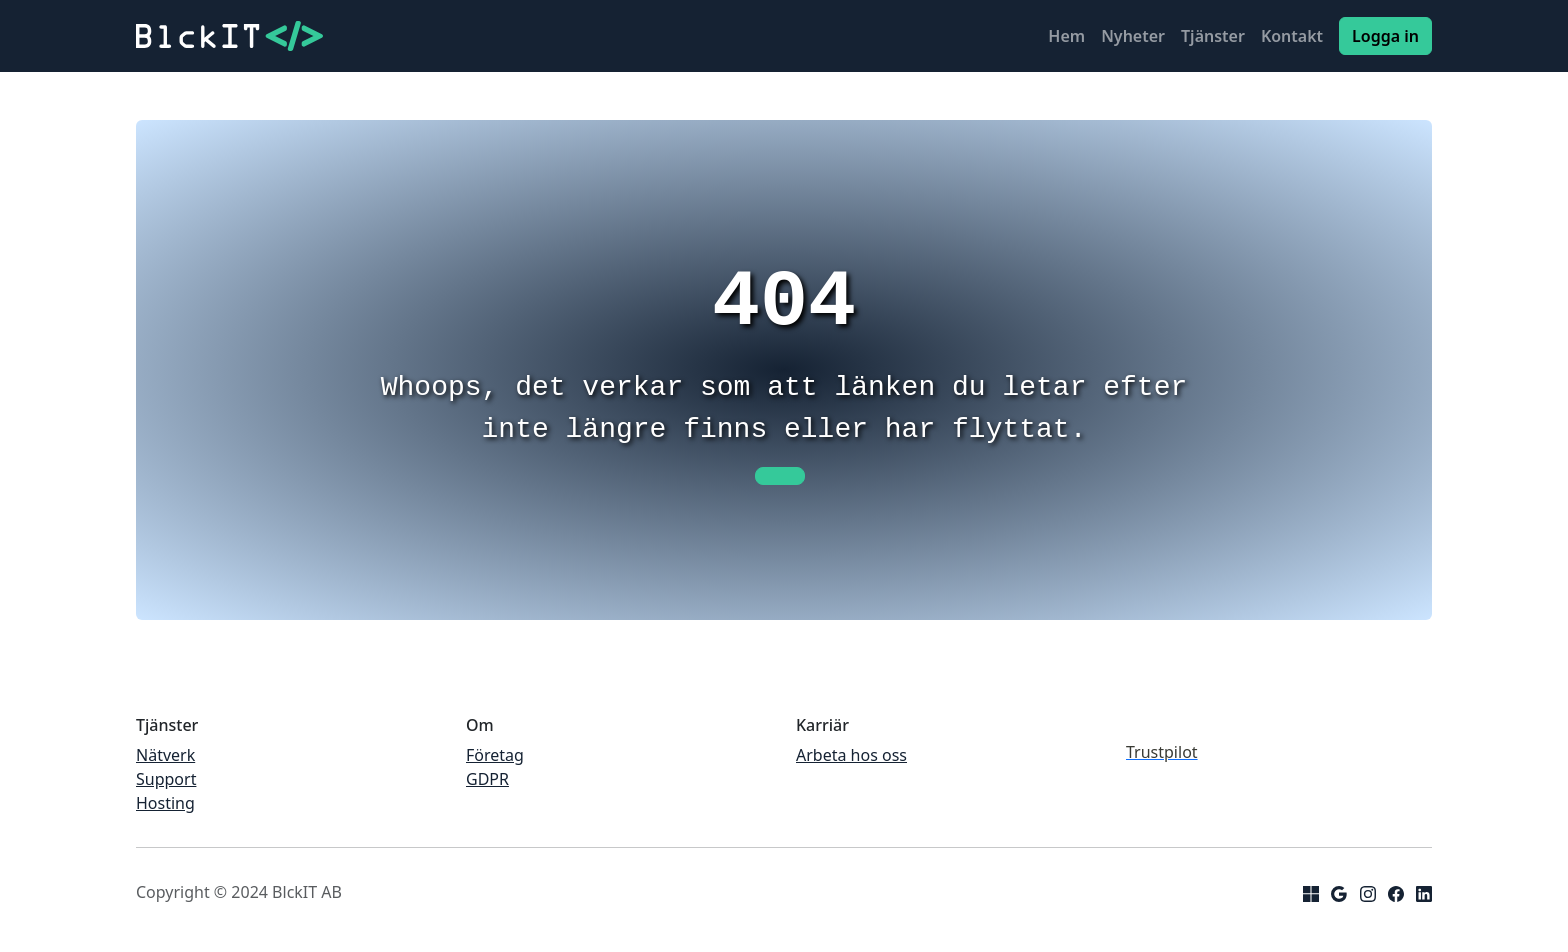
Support (166, 779)
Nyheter (1133, 36)
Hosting (165, 803)
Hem (1066, 36)
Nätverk (165, 755)
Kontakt (1292, 36)
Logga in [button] (1385, 36)
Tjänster (1213, 36)
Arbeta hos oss (851, 755)
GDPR (487, 779)
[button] (780, 476)
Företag (495, 755)
